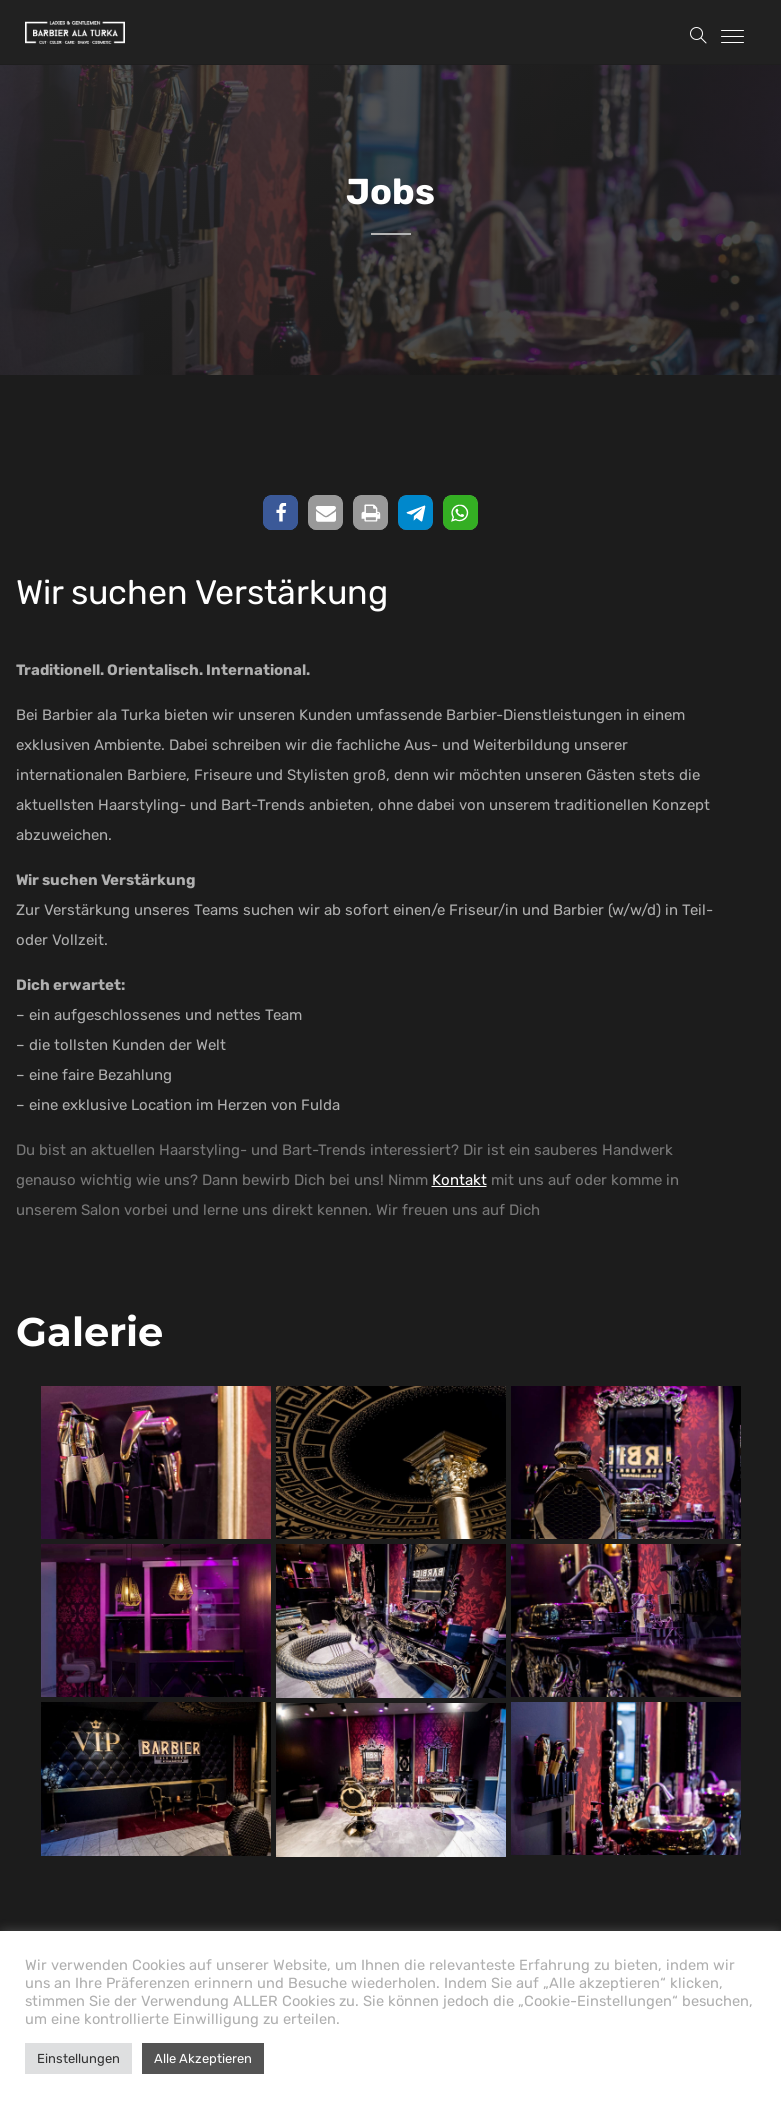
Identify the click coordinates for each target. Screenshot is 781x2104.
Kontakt (459, 1180)
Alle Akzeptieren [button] (203, 2058)
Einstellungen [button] (78, 2058)
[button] (280, 512)
